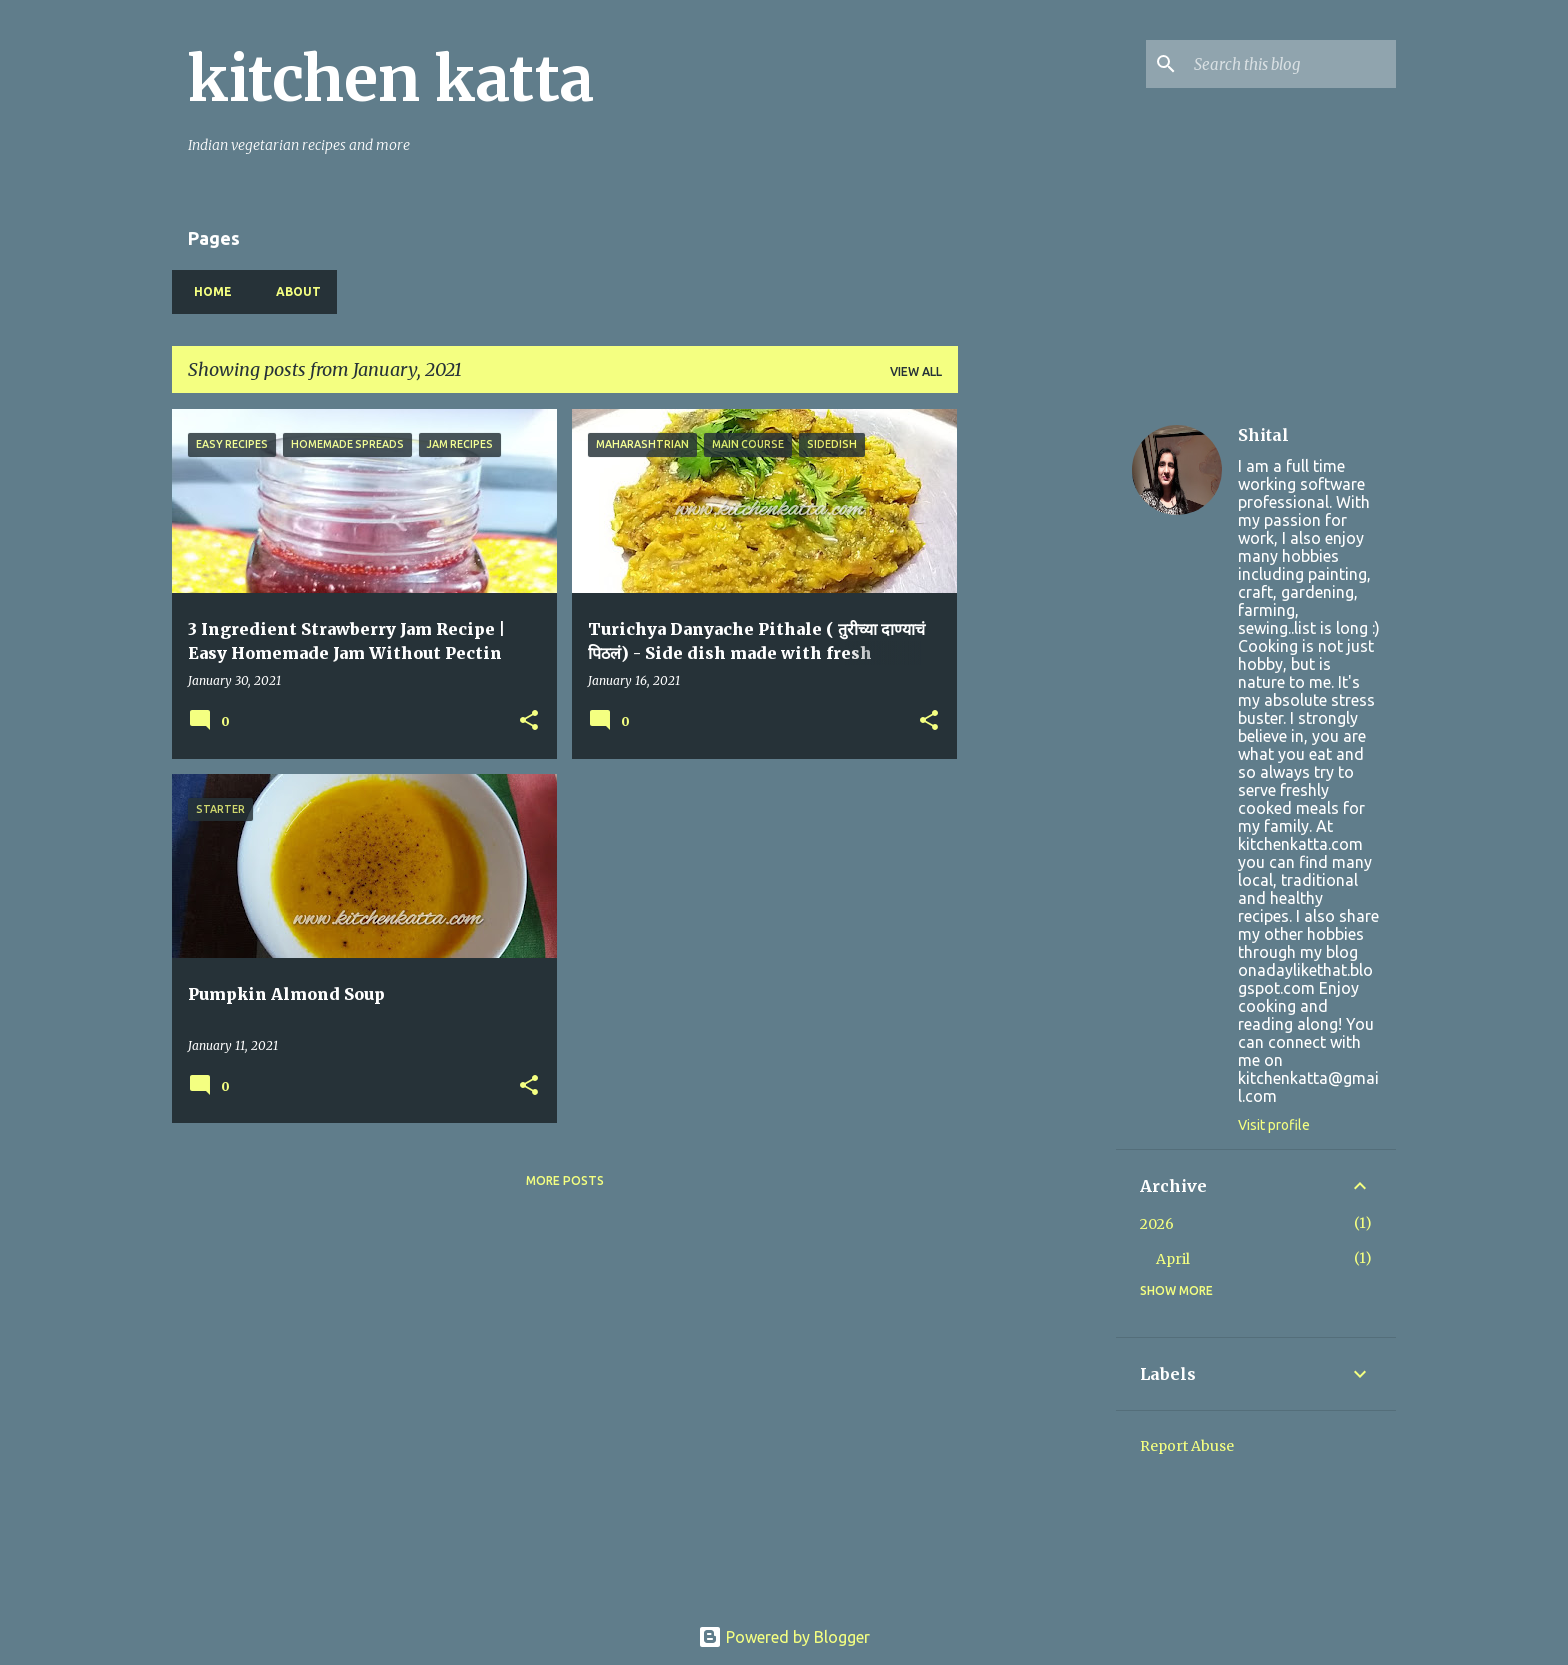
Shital (1263, 435)
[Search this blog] (1291, 64)
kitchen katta (391, 79)
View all (916, 371)
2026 (1157, 1224)
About (292, 291)
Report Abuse (1187, 1446)
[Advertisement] (1037, 709)
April (1173, 1259)
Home (207, 291)
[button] (529, 721)
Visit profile (1274, 1125)
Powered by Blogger (784, 1637)
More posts (565, 1180)
